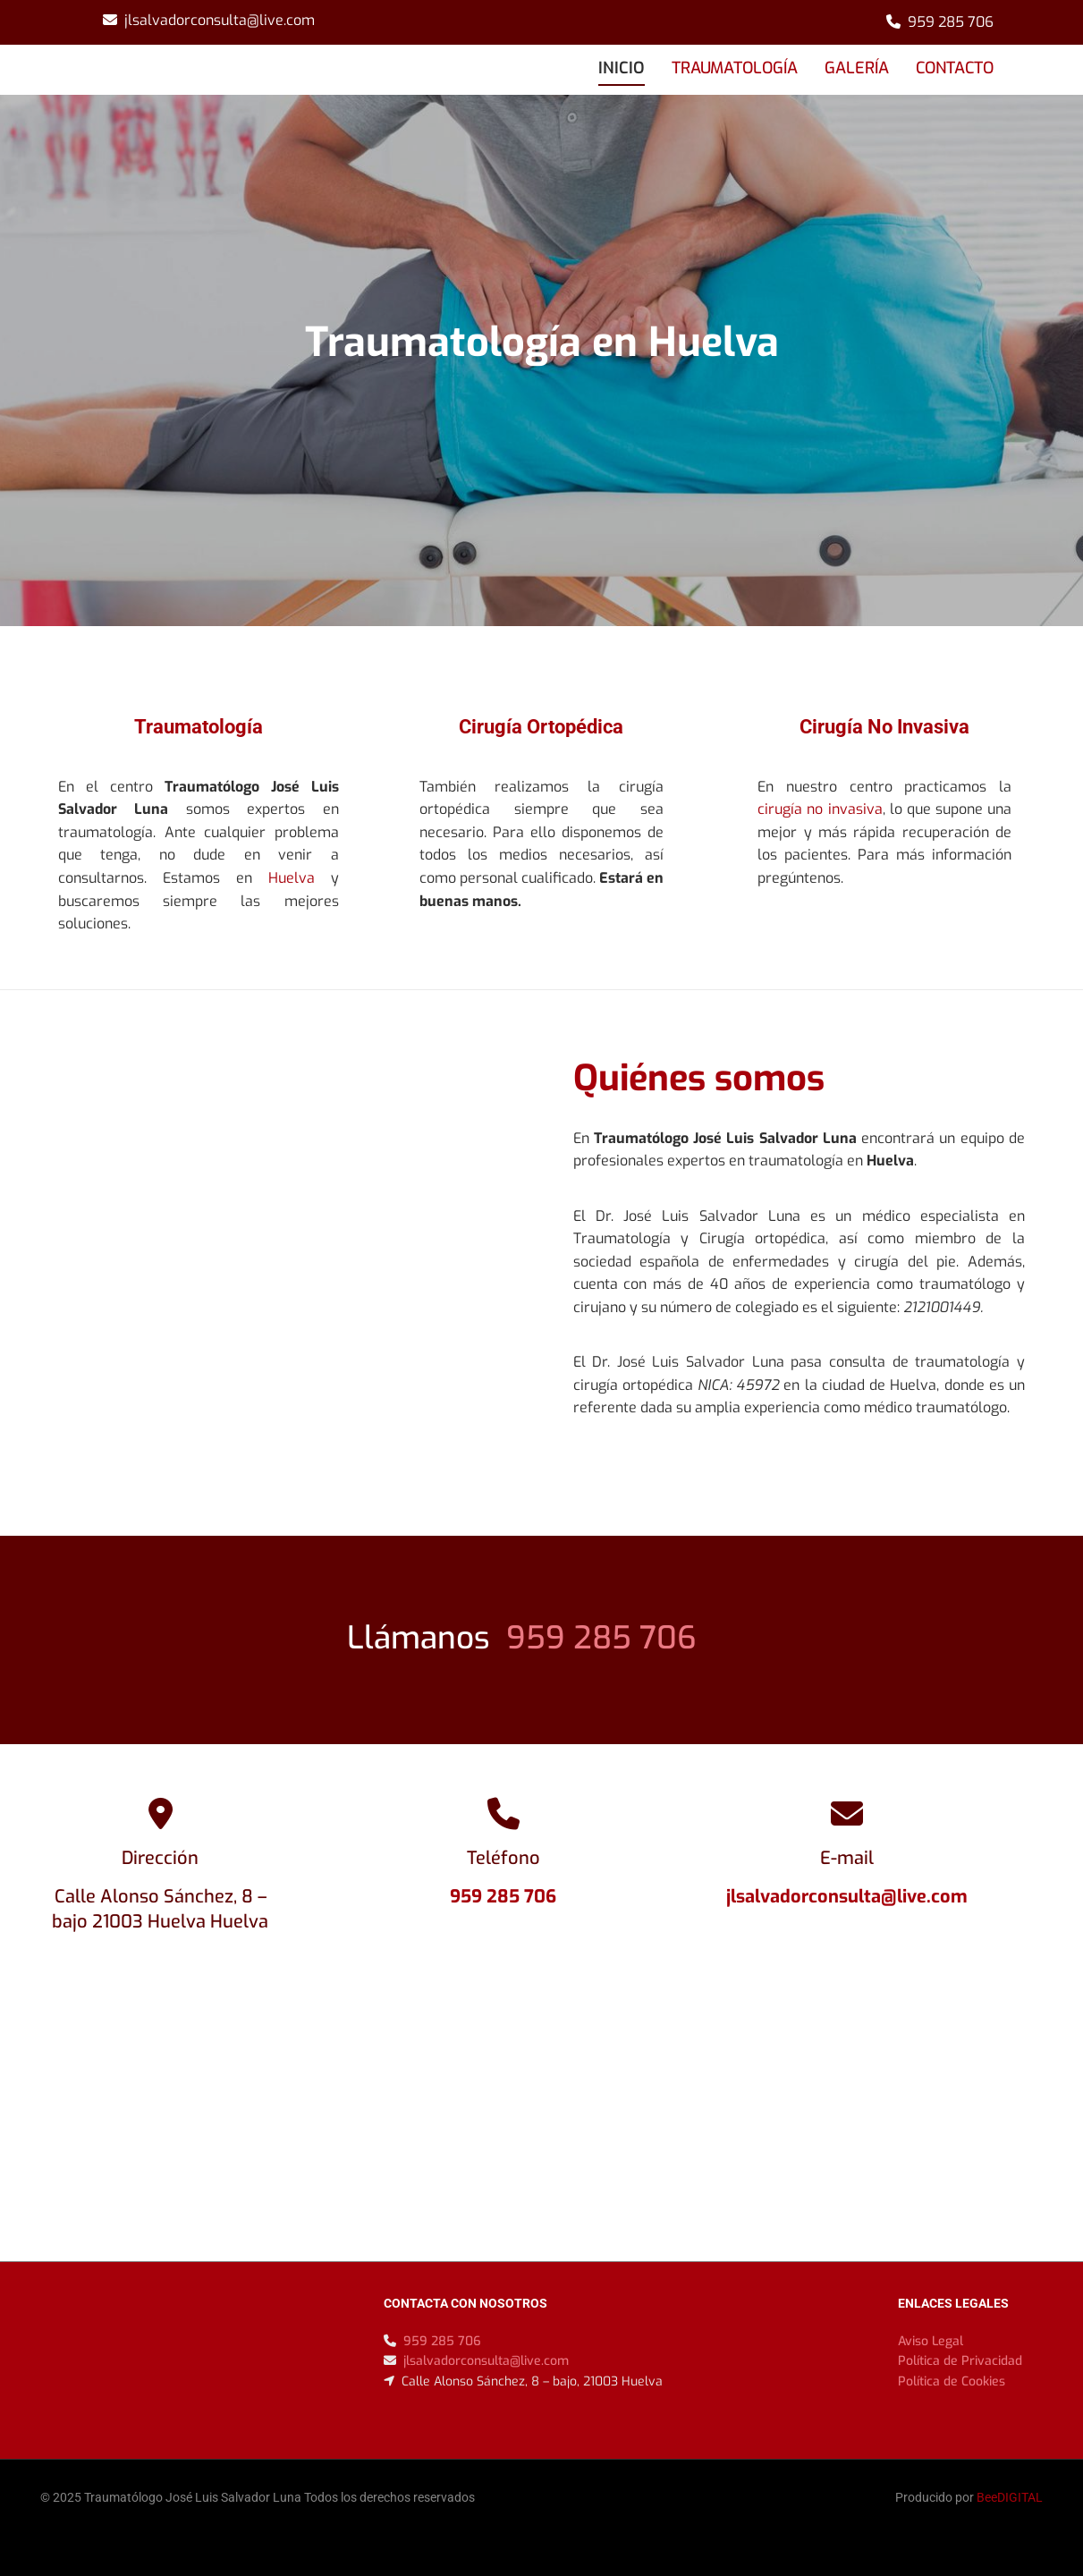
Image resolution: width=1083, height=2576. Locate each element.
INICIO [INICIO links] (621, 68)
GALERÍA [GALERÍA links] (857, 68)
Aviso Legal (930, 2341)
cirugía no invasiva (819, 809)
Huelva (291, 878)
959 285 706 (951, 22)
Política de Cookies (951, 2381)
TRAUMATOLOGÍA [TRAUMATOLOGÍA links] (735, 68)
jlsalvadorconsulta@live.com (219, 20)
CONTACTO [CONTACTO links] (955, 68)
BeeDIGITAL (1010, 2497)
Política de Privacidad (960, 2360)
